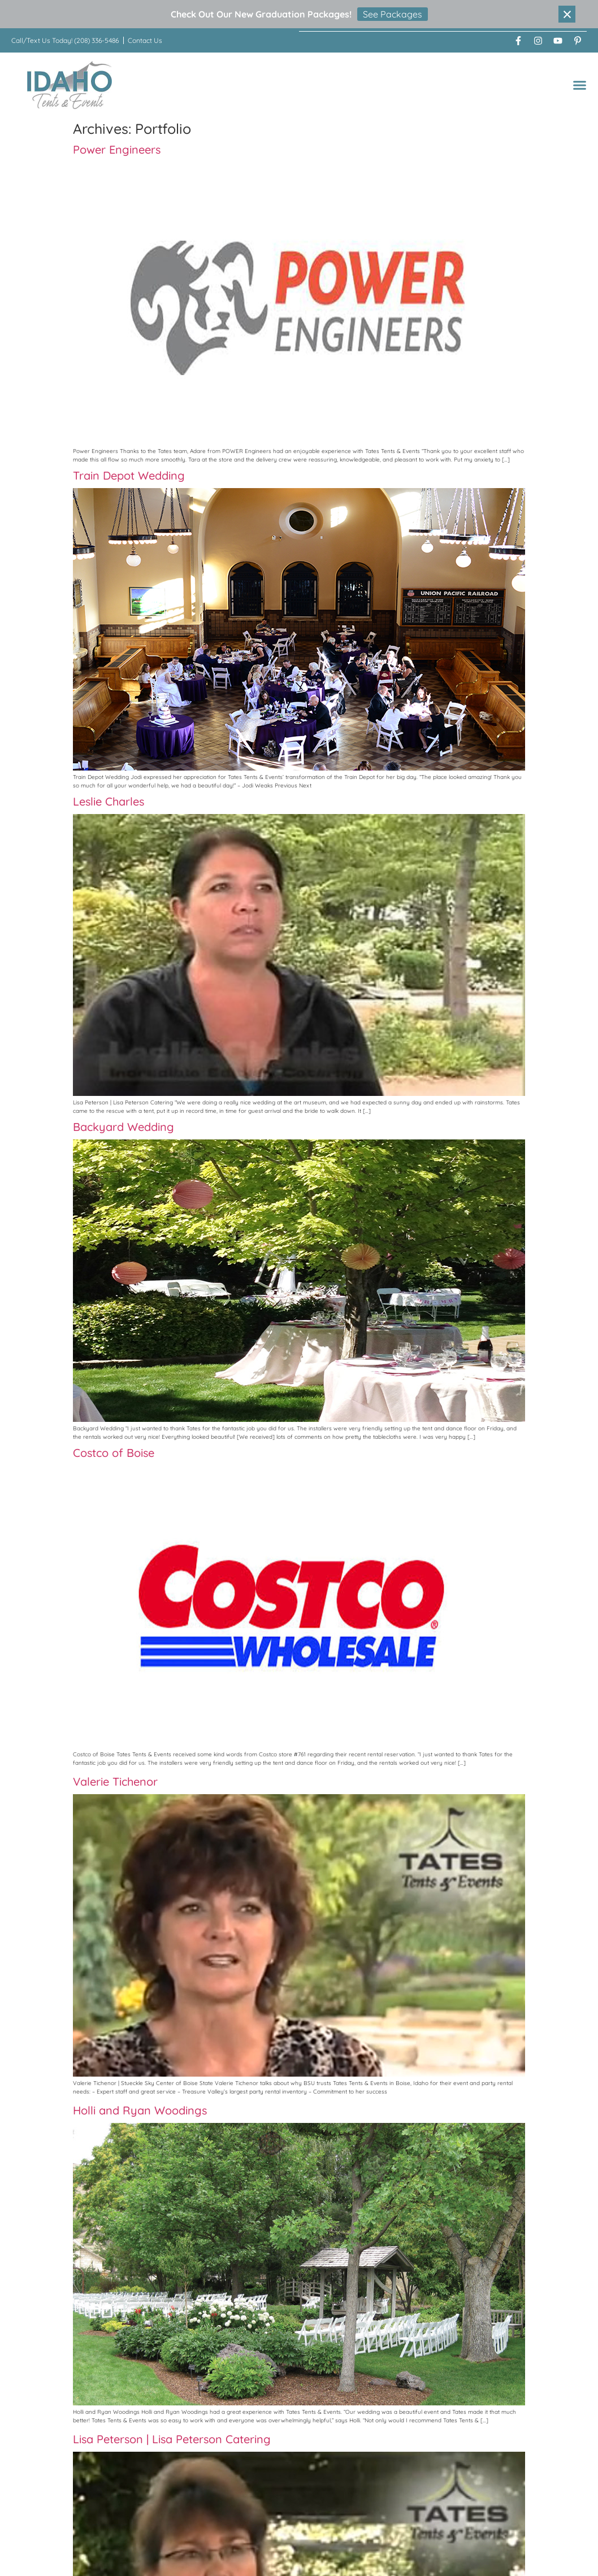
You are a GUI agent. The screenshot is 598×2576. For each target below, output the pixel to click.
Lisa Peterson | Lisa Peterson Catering (172, 2438)
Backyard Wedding (123, 1126)
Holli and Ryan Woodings (140, 2110)
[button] (580, 84)
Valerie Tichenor (115, 1781)
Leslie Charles (108, 801)
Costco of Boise (113, 1452)
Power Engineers (117, 149)
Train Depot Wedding (129, 475)
